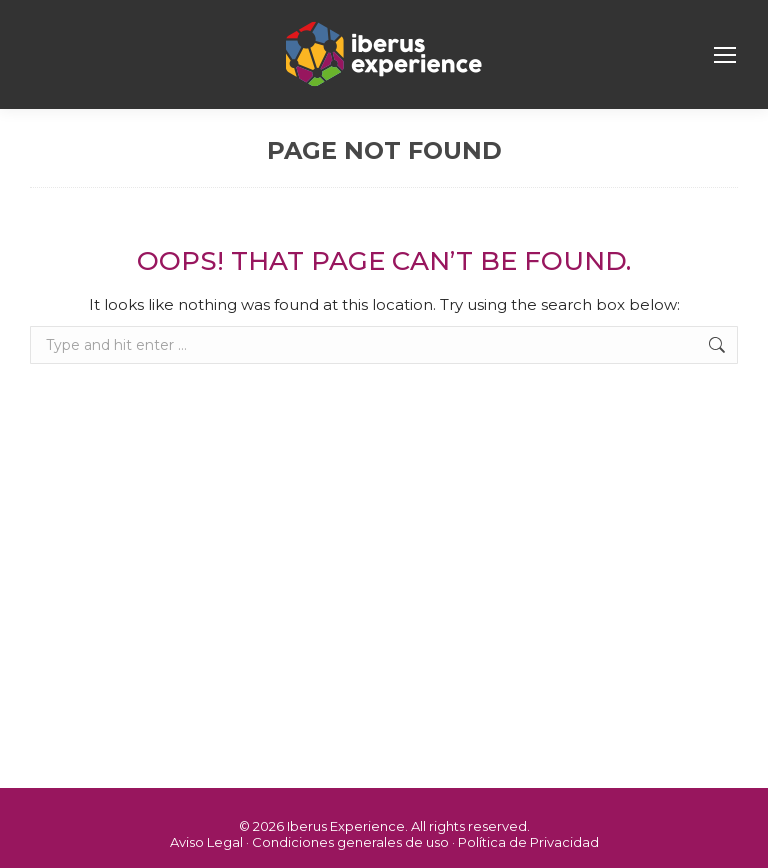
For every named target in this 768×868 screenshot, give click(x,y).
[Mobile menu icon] (725, 55)
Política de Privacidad (528, 842)
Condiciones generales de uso (350, 842)
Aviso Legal (206, 842)
